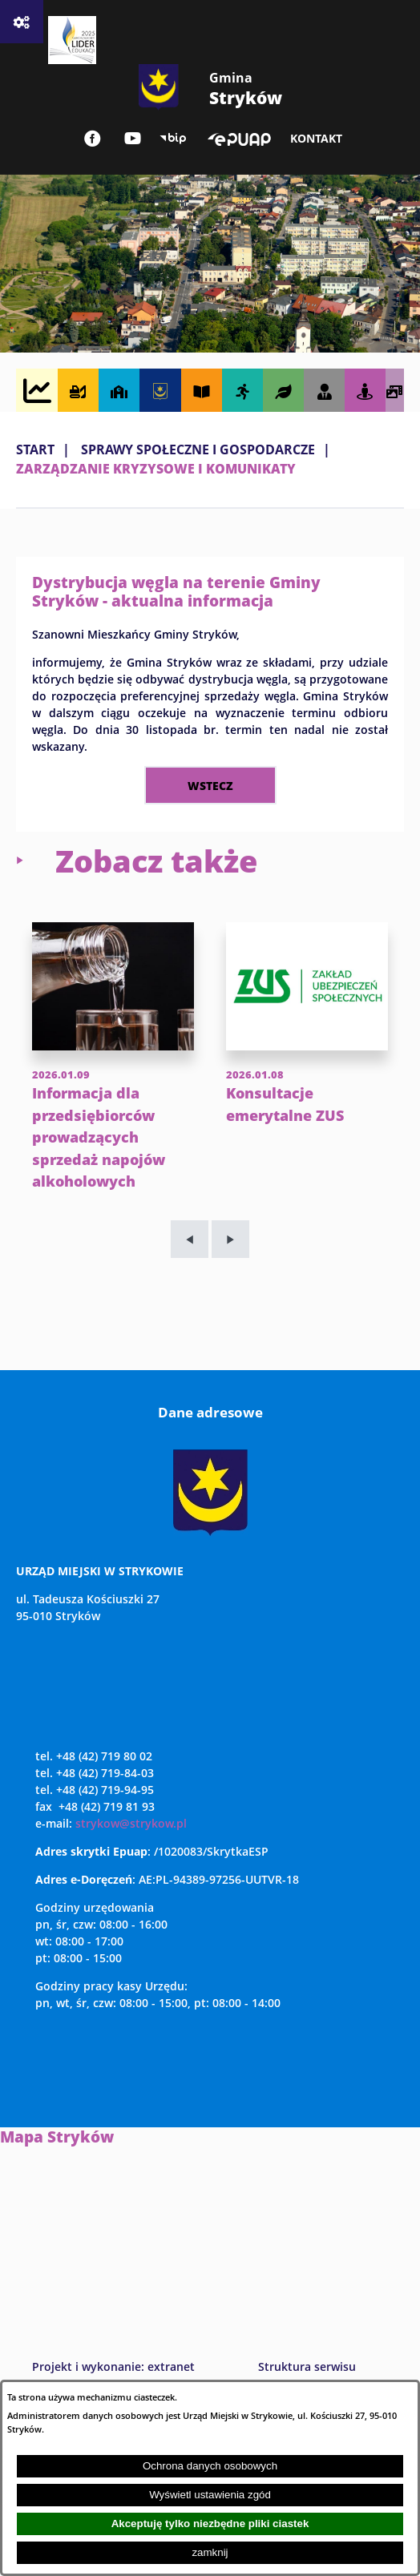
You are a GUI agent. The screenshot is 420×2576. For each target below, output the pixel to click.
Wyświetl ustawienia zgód (210, 2495)
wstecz (210, 785)
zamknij (210, 2552)
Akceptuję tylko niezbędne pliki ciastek (210, 2524)
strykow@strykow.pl (131, 1867)
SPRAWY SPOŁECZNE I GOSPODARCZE (198, 449)
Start (35, 449)
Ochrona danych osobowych (210, 2466)
